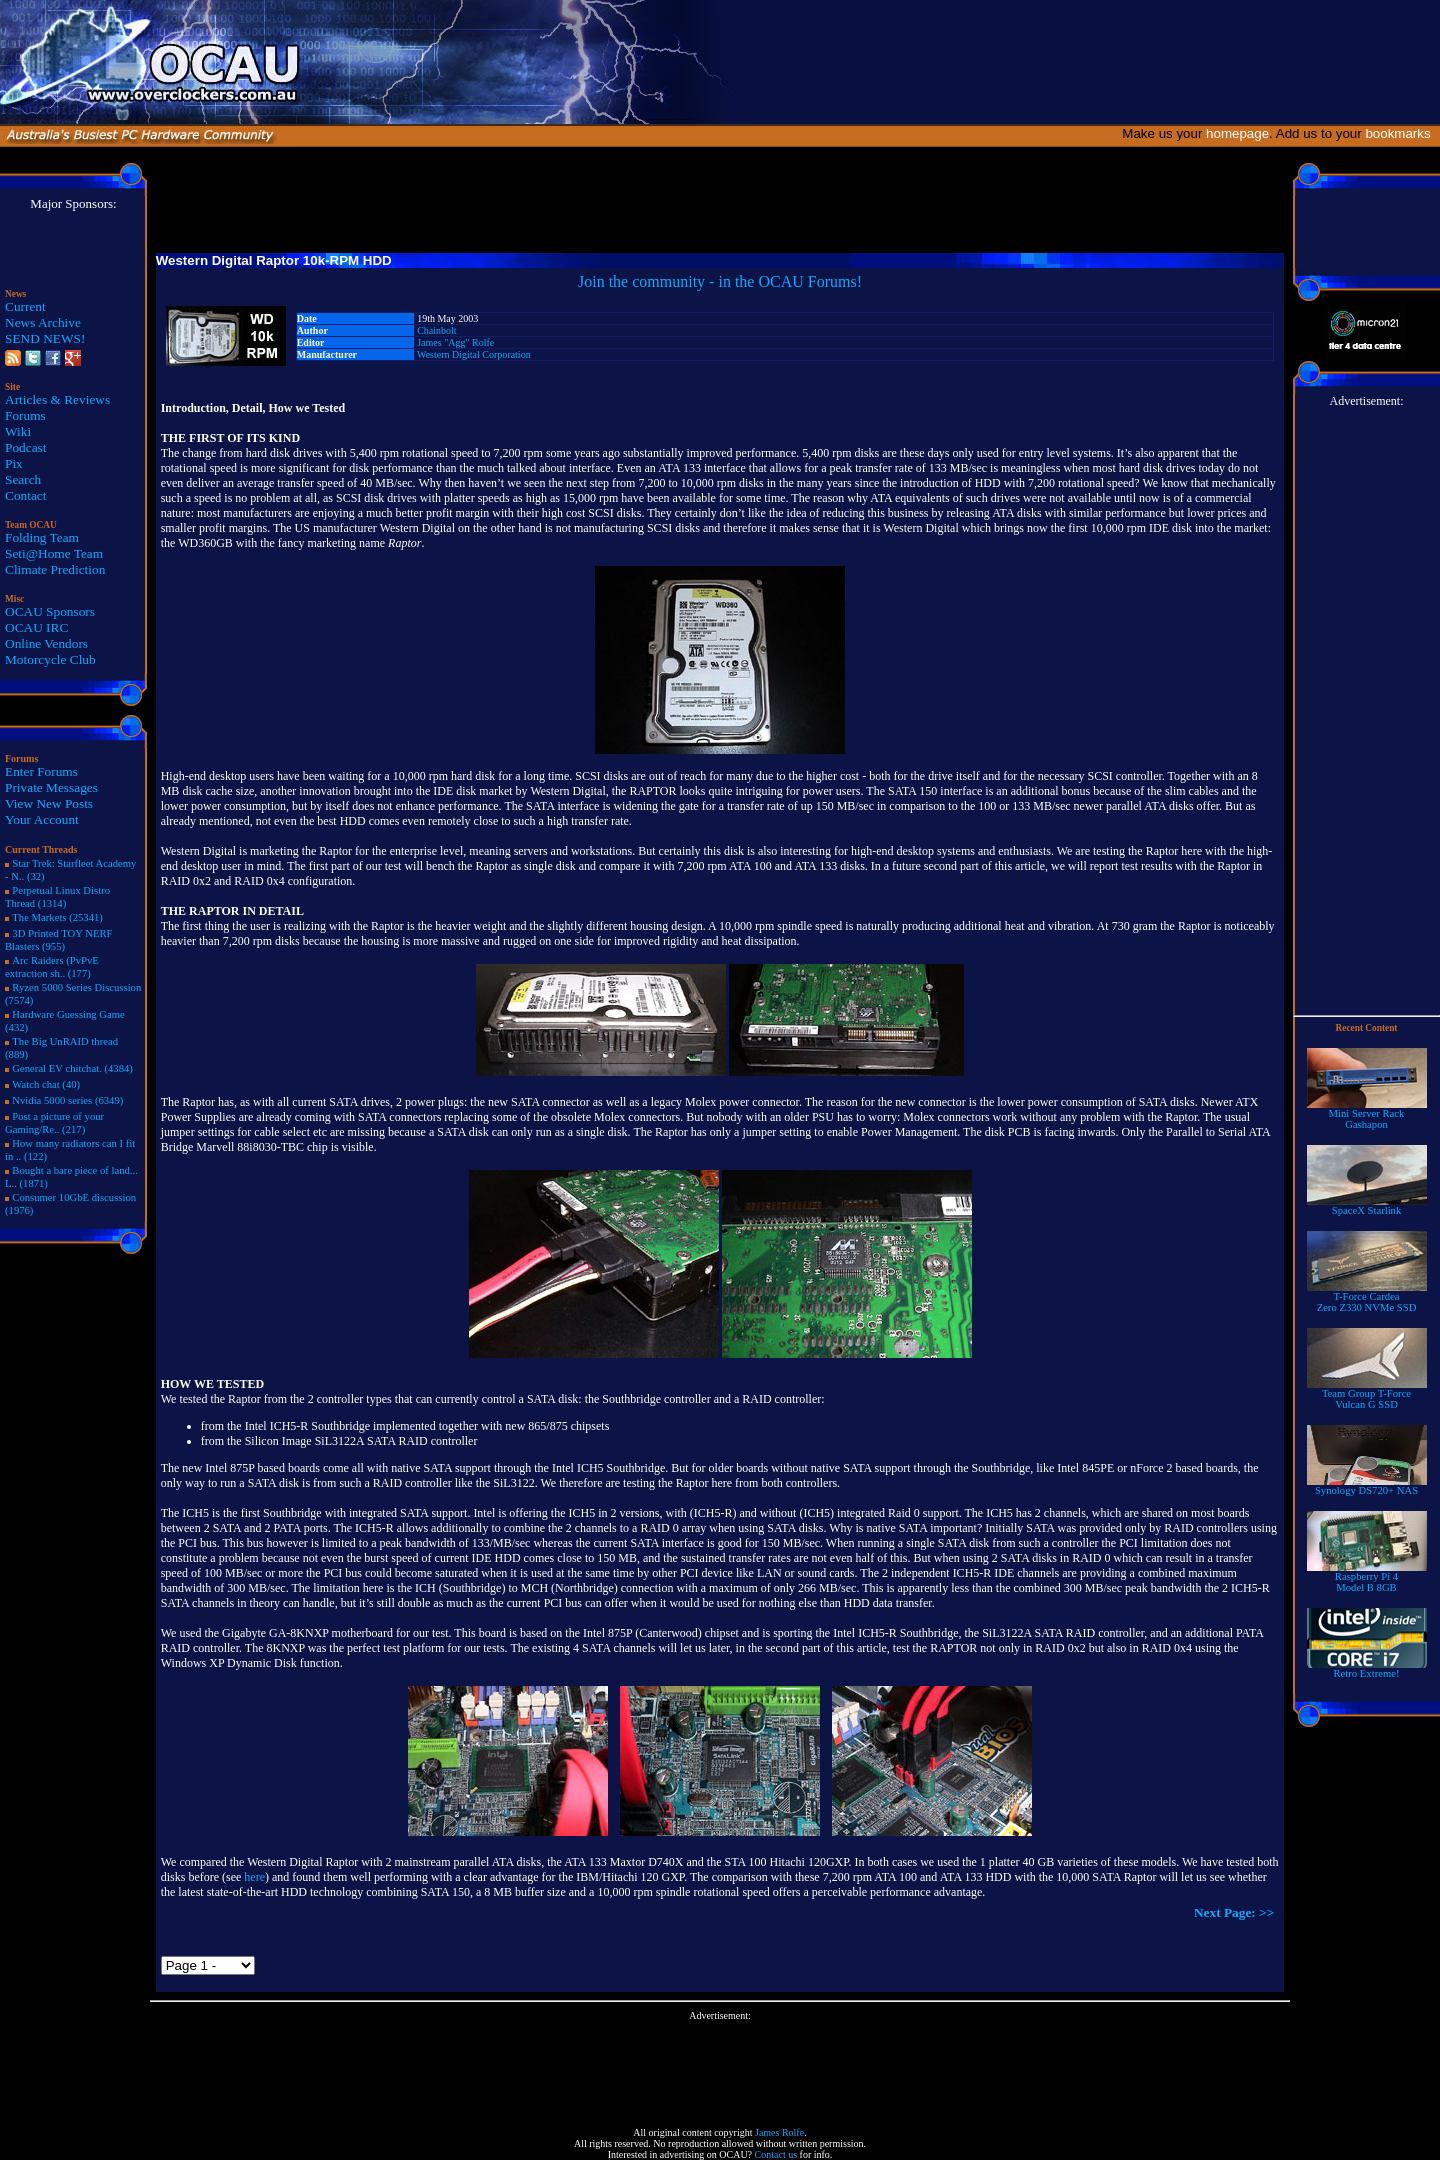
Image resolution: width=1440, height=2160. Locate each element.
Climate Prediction (55, 569)
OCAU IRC (36, 627)
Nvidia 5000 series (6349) (67, 1100)
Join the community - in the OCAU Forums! (720, 281)
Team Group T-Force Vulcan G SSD (1367, 1394)
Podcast (25, 447)
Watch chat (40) (46, 1084)
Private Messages (51, 787)
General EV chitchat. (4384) (72, 1068)
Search (23, 479)
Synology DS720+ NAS (1367, 1486)
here (254, 1877)
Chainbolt (436, 330)
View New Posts (49, 803)
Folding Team (42, 537)
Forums (25, 415)
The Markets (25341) (57, 917)
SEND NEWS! (45, 338)
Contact (25, 495)
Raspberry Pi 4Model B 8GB (1367, 1577)
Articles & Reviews (57, 399)
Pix (14, 463)
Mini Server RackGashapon (1367, 1114)
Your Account (42, 819)
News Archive (43, 322)
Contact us (776, 2154)
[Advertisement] (720, 2066)
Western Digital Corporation (474, 354)
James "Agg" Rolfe (455, 342)
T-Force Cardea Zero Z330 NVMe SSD (1367, 1297)
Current (25, 306)
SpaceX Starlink (1367, 1206)
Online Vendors (46, 643)
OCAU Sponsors (50, 611)
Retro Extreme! (1367, 1669)
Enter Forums (41, 771)
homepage (1237, 133)
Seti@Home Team (54, 553)
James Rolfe (779, 2132)
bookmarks (1401, 133)
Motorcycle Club (50, 659)
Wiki (18, 431)
